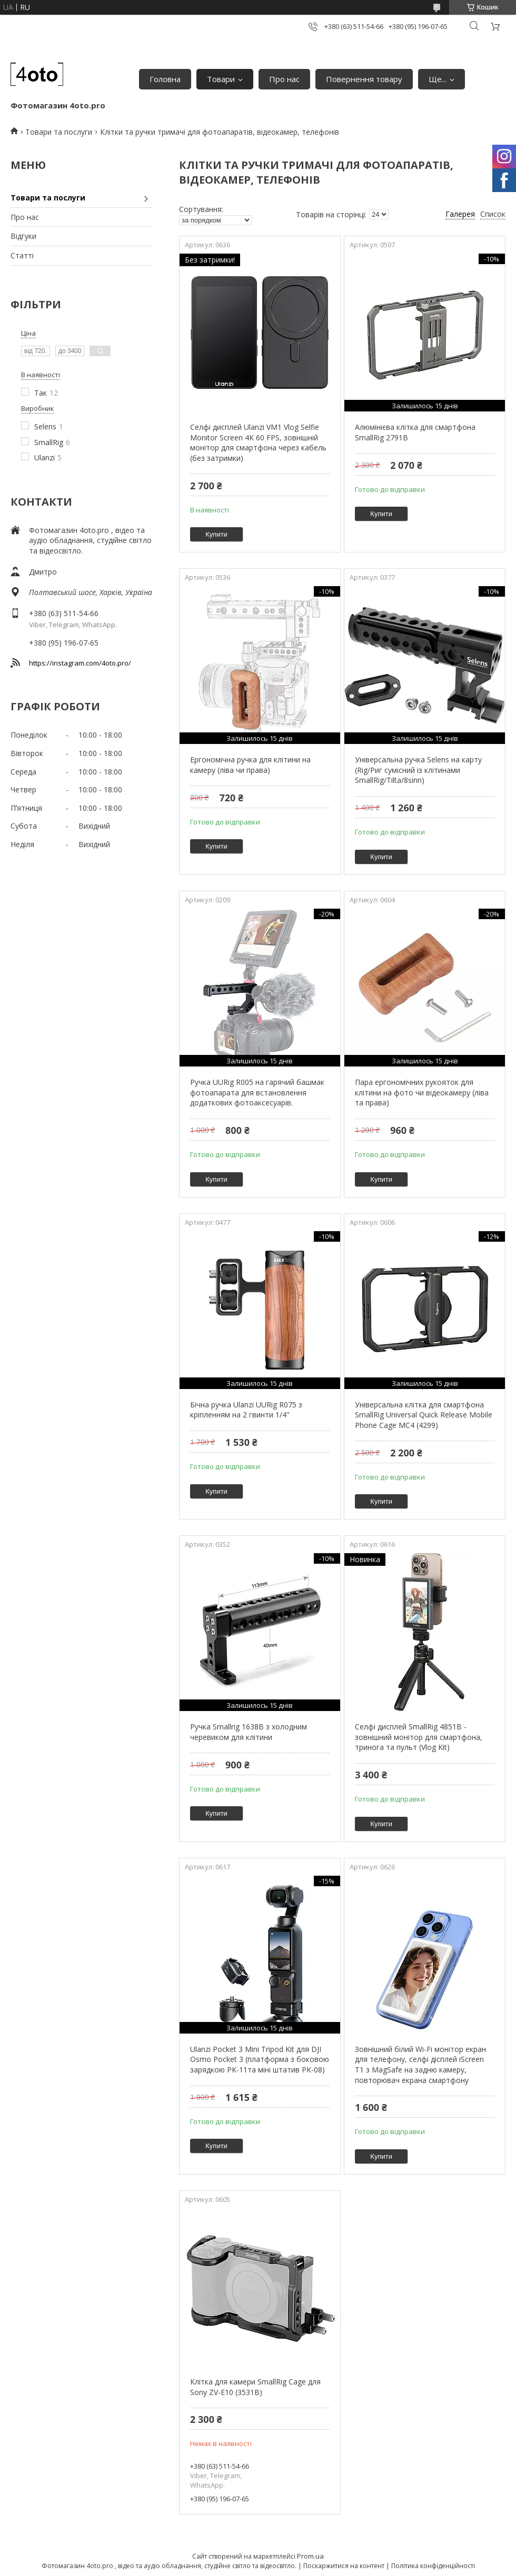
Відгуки (23, 236)
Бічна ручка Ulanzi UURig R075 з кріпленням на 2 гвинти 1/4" (246, 1410)
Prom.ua (310, 2556)
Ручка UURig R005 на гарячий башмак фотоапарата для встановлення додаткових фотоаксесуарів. (257, 1092)
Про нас (284, 79)
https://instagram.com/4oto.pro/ (80, 663)
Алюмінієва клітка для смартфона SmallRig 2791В (415, 432)
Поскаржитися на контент (343, 2565)
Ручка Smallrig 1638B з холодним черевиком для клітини (248, 1732)
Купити (216, 534)
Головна (165, 79)
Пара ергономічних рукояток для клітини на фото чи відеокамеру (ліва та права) (422, 1092)
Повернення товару (364, 79)
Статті (22, 255)
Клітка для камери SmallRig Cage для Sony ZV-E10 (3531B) (255, 2387)
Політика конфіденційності (433, 2565)
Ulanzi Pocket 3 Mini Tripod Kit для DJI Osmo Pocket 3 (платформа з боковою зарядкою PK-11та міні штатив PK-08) (259, 2059)
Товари (221, 79)
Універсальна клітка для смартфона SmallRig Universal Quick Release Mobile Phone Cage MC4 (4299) (423, 1415)
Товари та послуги (58, 132)
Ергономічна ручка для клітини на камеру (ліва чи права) (250, 764)
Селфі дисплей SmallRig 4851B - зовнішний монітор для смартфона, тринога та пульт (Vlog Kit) (418, 1737)
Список (492, 214)
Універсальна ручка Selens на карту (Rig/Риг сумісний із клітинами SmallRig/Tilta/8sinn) (418, 769)
